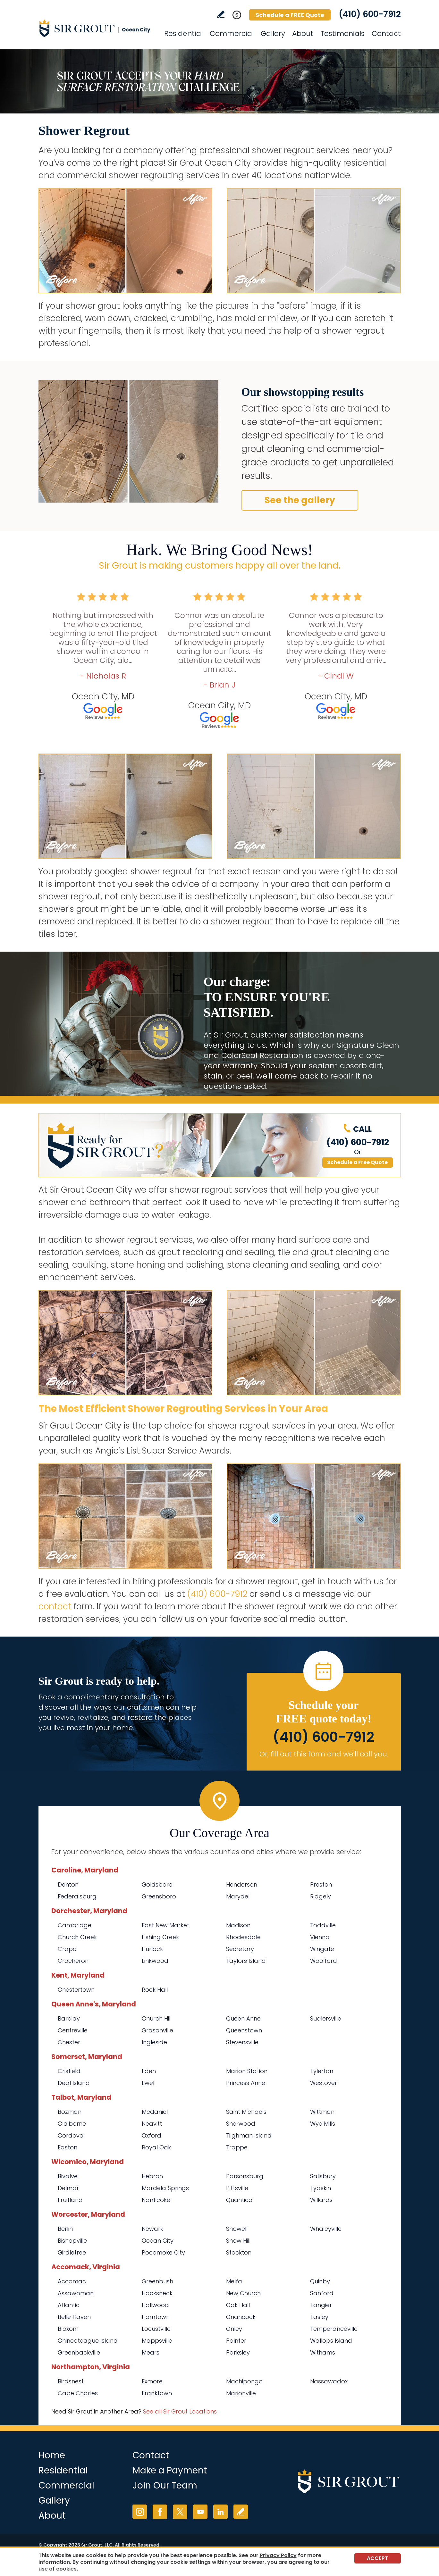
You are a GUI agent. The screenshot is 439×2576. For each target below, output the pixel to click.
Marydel (237, 1896)
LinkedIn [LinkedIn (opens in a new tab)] (220, 2512)
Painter (236, 2341)
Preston (321, 1884)
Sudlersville (325, 2018)
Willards (321, 2200)
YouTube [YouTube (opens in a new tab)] (200, 2512)
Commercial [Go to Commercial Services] (232, 33)
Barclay (69, 2018)
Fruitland (70, 2200)
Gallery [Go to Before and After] (273, 33)
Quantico (239, 2200)
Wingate (322, 1949)
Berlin (65, 2229)
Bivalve (68, 2176)
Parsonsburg (244, 2176)
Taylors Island (246, 1961)
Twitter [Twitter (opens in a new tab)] (180, 2512)
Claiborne (72, 2124)
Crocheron (73, 1961)
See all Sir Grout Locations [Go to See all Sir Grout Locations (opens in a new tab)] (180, 2411)
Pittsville (237, 2188)
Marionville (241, 2393)
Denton (68, 1884)
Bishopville (72, 2241)
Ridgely (320, 1896)
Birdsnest (71, 2381)
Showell (237, 2229)
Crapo (67, 1949)
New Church (243, 2293)
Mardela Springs (165, 2188)
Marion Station (246, 2071)
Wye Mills (322, 2124)
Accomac (72, 2281)
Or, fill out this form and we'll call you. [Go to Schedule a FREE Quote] (323, 1754)
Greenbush (157, 2281)
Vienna (320, 1937)
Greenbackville (79, 2352)
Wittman (322, 2112)
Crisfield (69, 2071)
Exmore (152, 2381)
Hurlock (152, 1949)
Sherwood (240, 2124)
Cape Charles (78, 2393)
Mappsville (157, 2341)
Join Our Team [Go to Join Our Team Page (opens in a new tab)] (164, 2485)
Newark (152, 2229)
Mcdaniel (155, 2112)
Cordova (71, 2135)
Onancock (241, 2317)
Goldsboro (157, 1884)
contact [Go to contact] (54, 1606)
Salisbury (323, 2176)
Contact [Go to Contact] (386, 33)
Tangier (321, 2305)
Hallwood (155, 2305)
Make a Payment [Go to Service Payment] (169, 2470)
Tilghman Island (249, 2135)
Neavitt (152, 2124)
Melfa (234, 2281)
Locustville (156, 2329)
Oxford (151, 2135)
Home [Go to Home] (51, 2455)
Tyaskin (320, 2188)
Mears (150, 2352)
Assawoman (76, 2293)
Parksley (238, 2352)
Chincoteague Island (88, 2341)
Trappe (237, 2147)
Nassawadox (329, 2381)
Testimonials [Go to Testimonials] (342, 33)
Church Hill (157, 2018)
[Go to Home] (96, 28)
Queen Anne (243, 2018)
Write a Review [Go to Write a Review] (220, 14)
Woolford (323, 1961)
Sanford (321, 2293)
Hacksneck (157, 2293)
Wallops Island (331, 2341)
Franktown (157, 2393)
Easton (67, 2147)
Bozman (69, 2112)
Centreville (73, 2030)
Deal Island (74, 2083)
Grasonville (157, 2030)
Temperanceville (334, 2329)
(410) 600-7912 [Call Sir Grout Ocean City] (370, 14)
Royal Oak (156, 2147)
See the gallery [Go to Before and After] (300, 500)
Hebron (152, 2176)
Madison (238, 1925)
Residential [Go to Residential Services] (183, 33)
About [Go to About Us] (302, 33)
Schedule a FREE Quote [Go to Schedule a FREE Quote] (290, 15)
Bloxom (68, 2329)
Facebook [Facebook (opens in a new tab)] (160, 2512)
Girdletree (72, 2252)
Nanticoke (156, 2200)
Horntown (156, 2317)
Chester (69, 2042)
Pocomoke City (163, 2252)
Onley (234, 2329)
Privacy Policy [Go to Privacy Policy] (278, 2555)
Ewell (149, 2083)
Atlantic (69, 2305)
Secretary (240, 1949)
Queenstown (244, 2030)
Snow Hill (238, 2241)
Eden (149, 2071)
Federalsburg (77, 1896)
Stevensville (242, 2042)
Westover (323, 2083)
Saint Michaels (246, 2112)
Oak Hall (238, 2305)
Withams (322, 2352)
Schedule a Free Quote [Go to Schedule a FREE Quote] (357, 1162)
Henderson (241, 1884)
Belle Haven (74, 2317)
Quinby (320, 2281)
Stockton (238, 2252)
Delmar (68, 2188)
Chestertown (76, 1990)
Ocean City (157, 2241)
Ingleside (154, 2042)
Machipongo (244, 2381)
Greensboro (159, 1896)
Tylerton (321, 2071)
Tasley (319, 2317)
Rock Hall (155, 1990)
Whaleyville (326, 2229)
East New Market (165, 1925)
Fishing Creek (160, 1937)
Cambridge (74, 1925)
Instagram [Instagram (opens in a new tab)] (139, 2512)
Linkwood (155, 1961)
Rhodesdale (243, 1937)
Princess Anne (245, 2083)
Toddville (323, 1925)
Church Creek (77, 1937)
